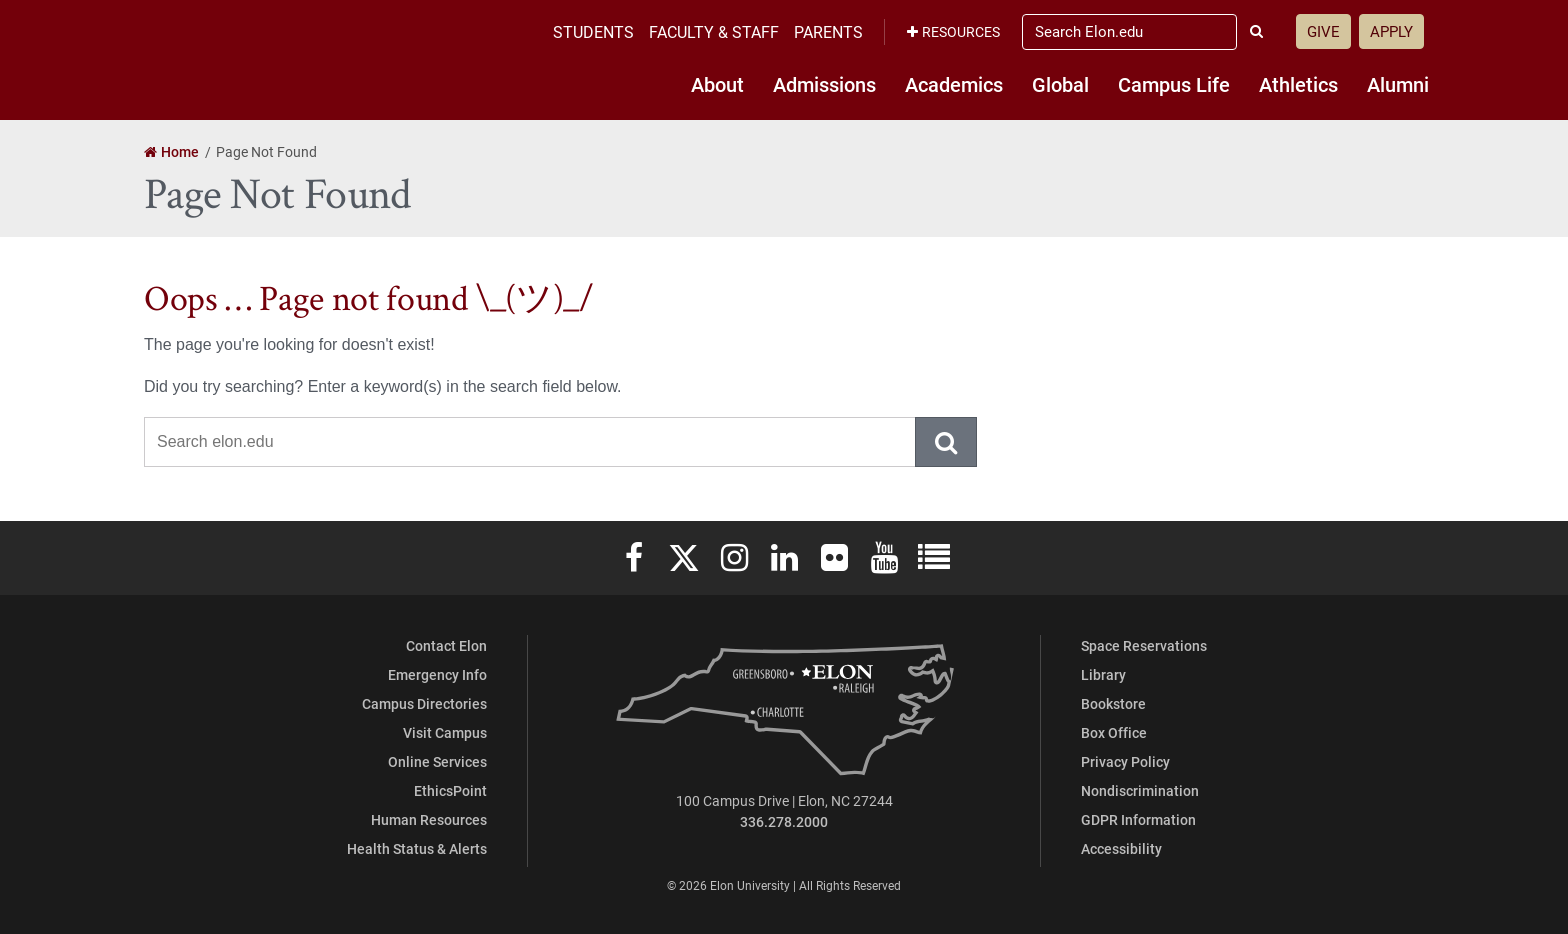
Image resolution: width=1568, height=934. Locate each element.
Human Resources (429, 819)
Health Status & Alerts (417, 848)
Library (1103, 674)
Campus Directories (424, 703)
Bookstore (1113, 703)
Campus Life (1147, 84)
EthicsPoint (450, 790)
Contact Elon (446, 645)
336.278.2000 (784, 821)
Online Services (437, 761)
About (646, 84)
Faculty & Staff (788, 31)
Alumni (1393, 84)
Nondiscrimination (1140, 790)
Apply (1392, 31)
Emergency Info (437, 674)
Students (683, 31)
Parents (890, 31)
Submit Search (947, 442)
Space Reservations (1144, 645)
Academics (905, 84)
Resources (1011, 31)
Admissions (764, 84)
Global (1022, 84)
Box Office (1114, 732)
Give (1326, 31)
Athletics (1282, 84)
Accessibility (1121, 848)
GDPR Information (1138, 819)
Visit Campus (445, 732)
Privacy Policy (1125, 761)
